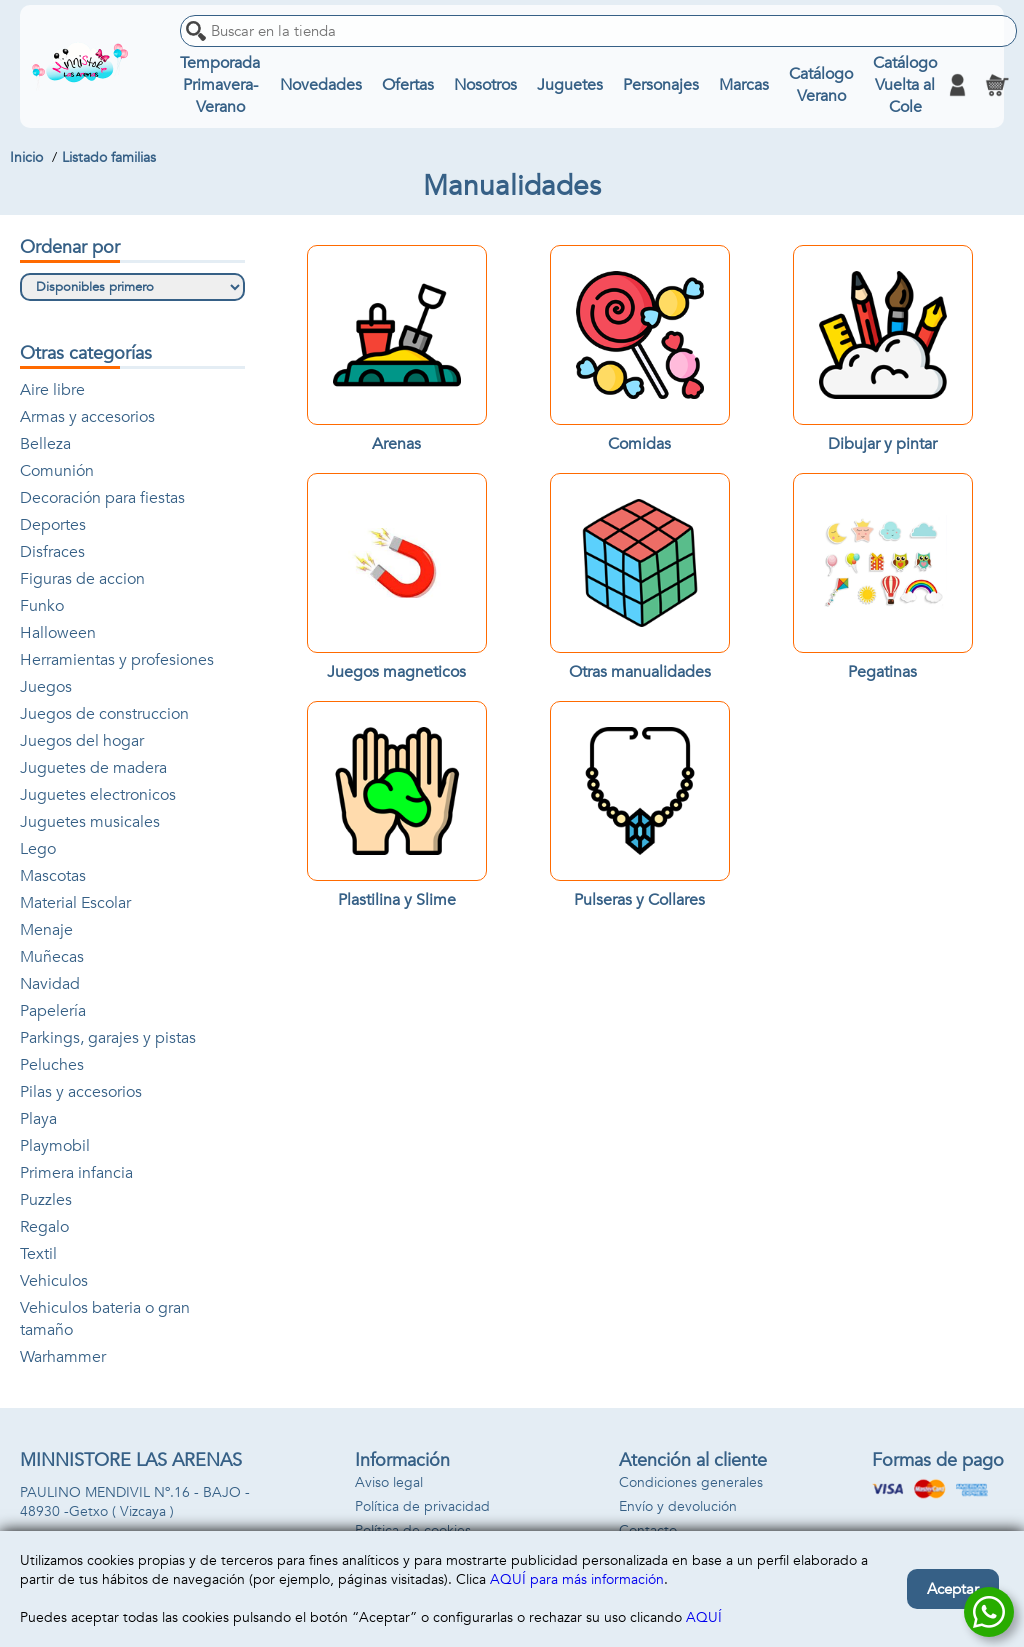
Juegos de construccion (104, 714)
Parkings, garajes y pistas (108, 1038)
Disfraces (52, 552)
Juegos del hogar (82, 741)
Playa (38, 1119)
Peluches (52, 1065)
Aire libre (52, 390)
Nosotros (485, 85)
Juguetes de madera (93, 768)
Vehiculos (54, 1281)
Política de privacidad (422, 1506)
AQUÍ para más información (577, 1579)
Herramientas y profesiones (117, 660)
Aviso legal (389, 1482)
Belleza (45, 444)
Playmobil (55, 1146)
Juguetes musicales (90, 822)
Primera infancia (76, 1173)
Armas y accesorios (87, 417)
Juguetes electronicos (98, 795)
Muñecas (52, 957)
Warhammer (63, 1357)
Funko (42, 606)
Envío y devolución (678, 1506)
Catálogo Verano (821, 85)
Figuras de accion (82, 579)
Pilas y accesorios (81, 1092)
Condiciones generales (691, 1482)
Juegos (46, 687)
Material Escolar (75, 903)
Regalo (44, 1227)
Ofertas (408, 85)
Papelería (53, 1011)
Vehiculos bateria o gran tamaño (105, 1319)
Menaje (46, 930)
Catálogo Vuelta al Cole (905, 85)
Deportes (53, 525)
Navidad (50, 984)
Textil (38, 1254)
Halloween (58, 633)
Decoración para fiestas (102, 498)
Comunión (57, 471)
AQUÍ (704, 1617)
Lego (38, 849)
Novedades (321, 85)
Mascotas (53, 876)
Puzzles (46, 1200)
